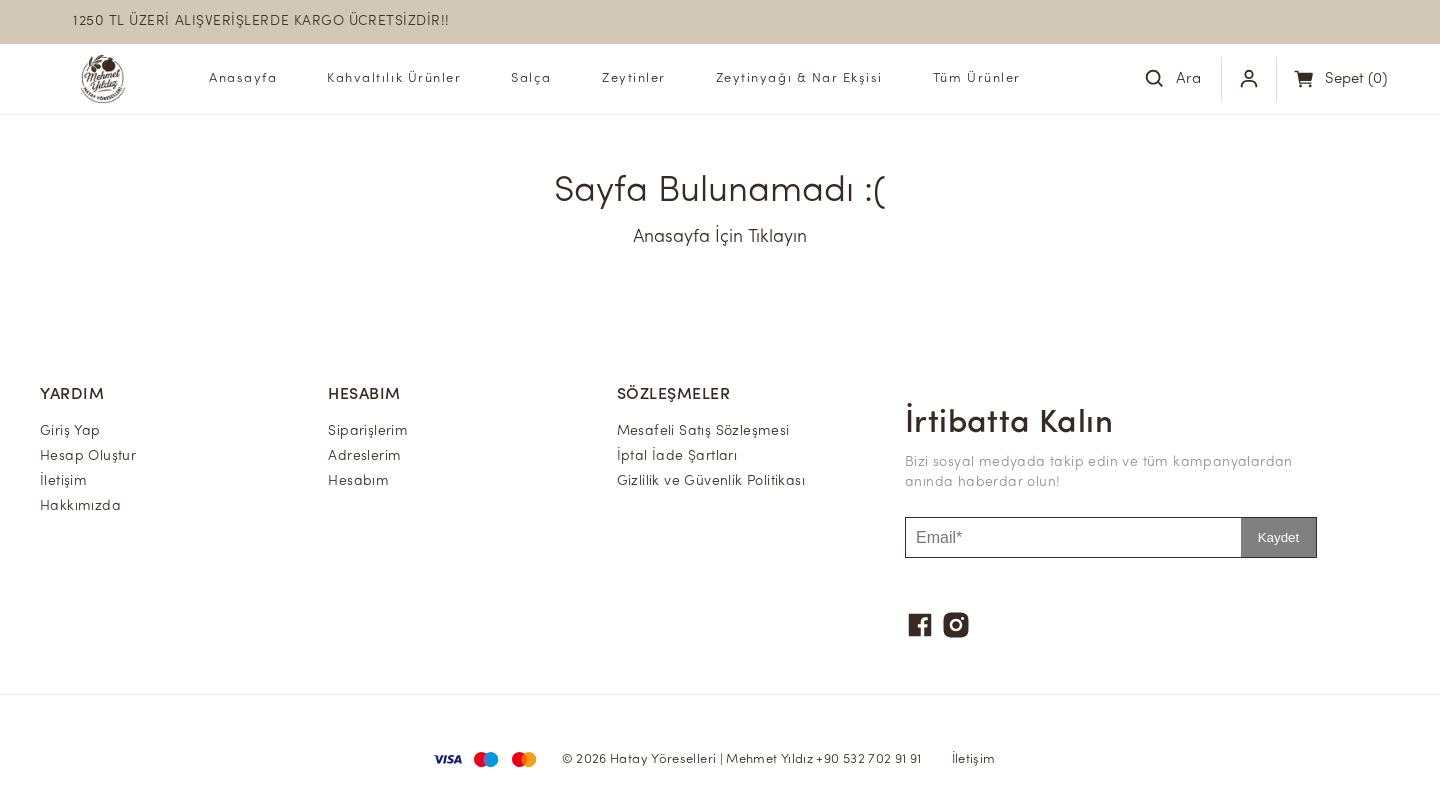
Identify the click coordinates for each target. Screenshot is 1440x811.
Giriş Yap (70, 431)
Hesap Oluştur (88, 456)
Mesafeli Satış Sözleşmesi (703, 431)
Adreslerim (364, 456)
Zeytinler (634, 78)
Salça (531, 78)
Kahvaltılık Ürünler (394, 78)
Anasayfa (243, 78)
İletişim (63, 481)
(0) (1356, 79)
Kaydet (1279, 537)
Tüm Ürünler (977, 78)
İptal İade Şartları (677, 456)
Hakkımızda (80, 506)
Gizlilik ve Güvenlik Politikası (711, 481)
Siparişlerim (368, 431)
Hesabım (358, 481)
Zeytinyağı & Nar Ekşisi (799, 78)
